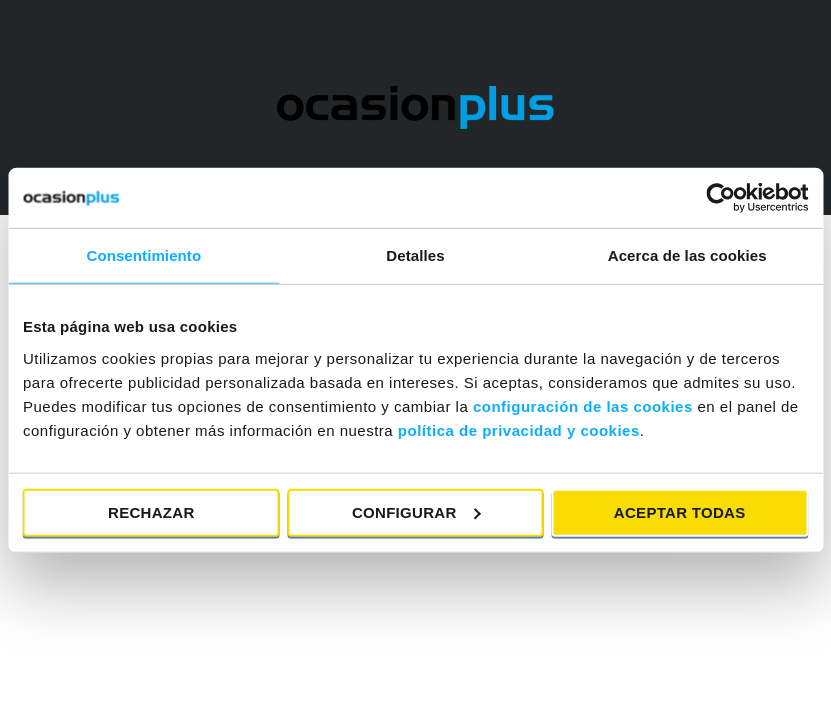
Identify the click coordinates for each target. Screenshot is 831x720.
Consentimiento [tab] (143, 255)
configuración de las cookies (583, 405)
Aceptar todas (680, 511)
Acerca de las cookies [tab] (687, 255)
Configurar (416, 511)
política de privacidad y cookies (519, 429)
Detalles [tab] (415, 255)
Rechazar (151, 511)
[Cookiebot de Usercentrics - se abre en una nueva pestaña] (720, 198)
